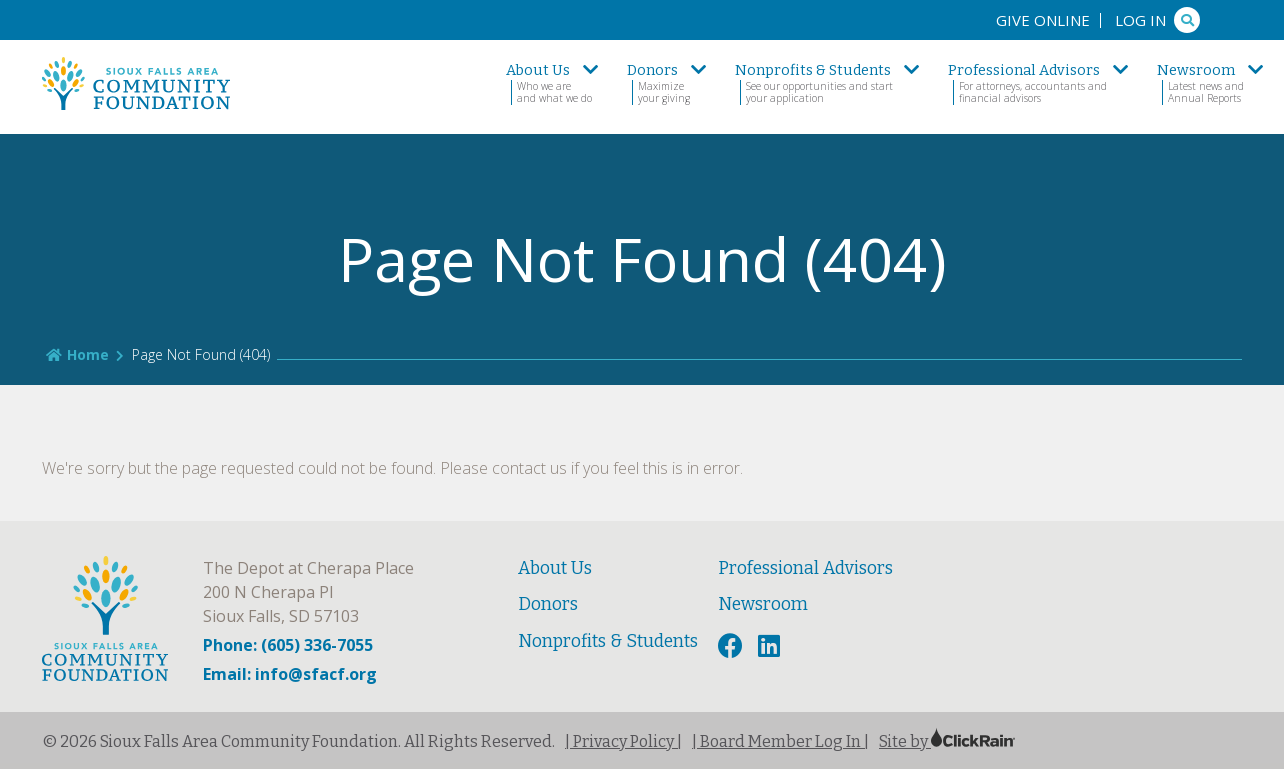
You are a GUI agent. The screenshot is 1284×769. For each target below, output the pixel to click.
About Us (555, 568)
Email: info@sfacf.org (290, 674)
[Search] (1187, 20)
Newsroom (763, 604)
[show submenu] (590, 70)
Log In (1140, 20)
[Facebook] (733, 647)
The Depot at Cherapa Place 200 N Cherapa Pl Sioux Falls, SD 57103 (308, 592)
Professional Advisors (805, 568)
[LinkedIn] (771, 647)
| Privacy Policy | (623, 741)
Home (77, 354)
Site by (947, 741)
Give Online (1043, 20)
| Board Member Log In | (780, 741)
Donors (548, 604)
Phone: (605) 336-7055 (288, 645)
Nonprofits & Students (608, 641)
